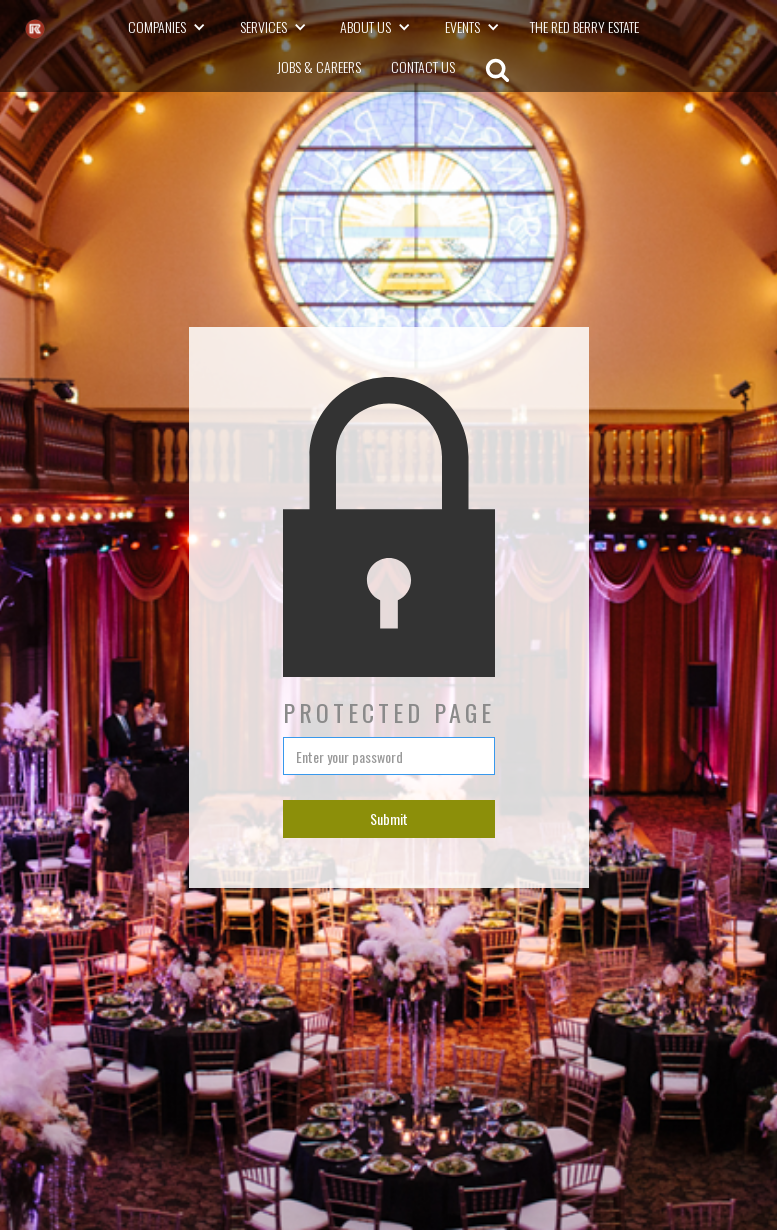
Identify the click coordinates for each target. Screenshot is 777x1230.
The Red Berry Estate (584, 26)
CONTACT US (423, 66)
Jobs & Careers (319, 66)
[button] (172, 27)
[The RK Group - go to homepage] (35, 29)
